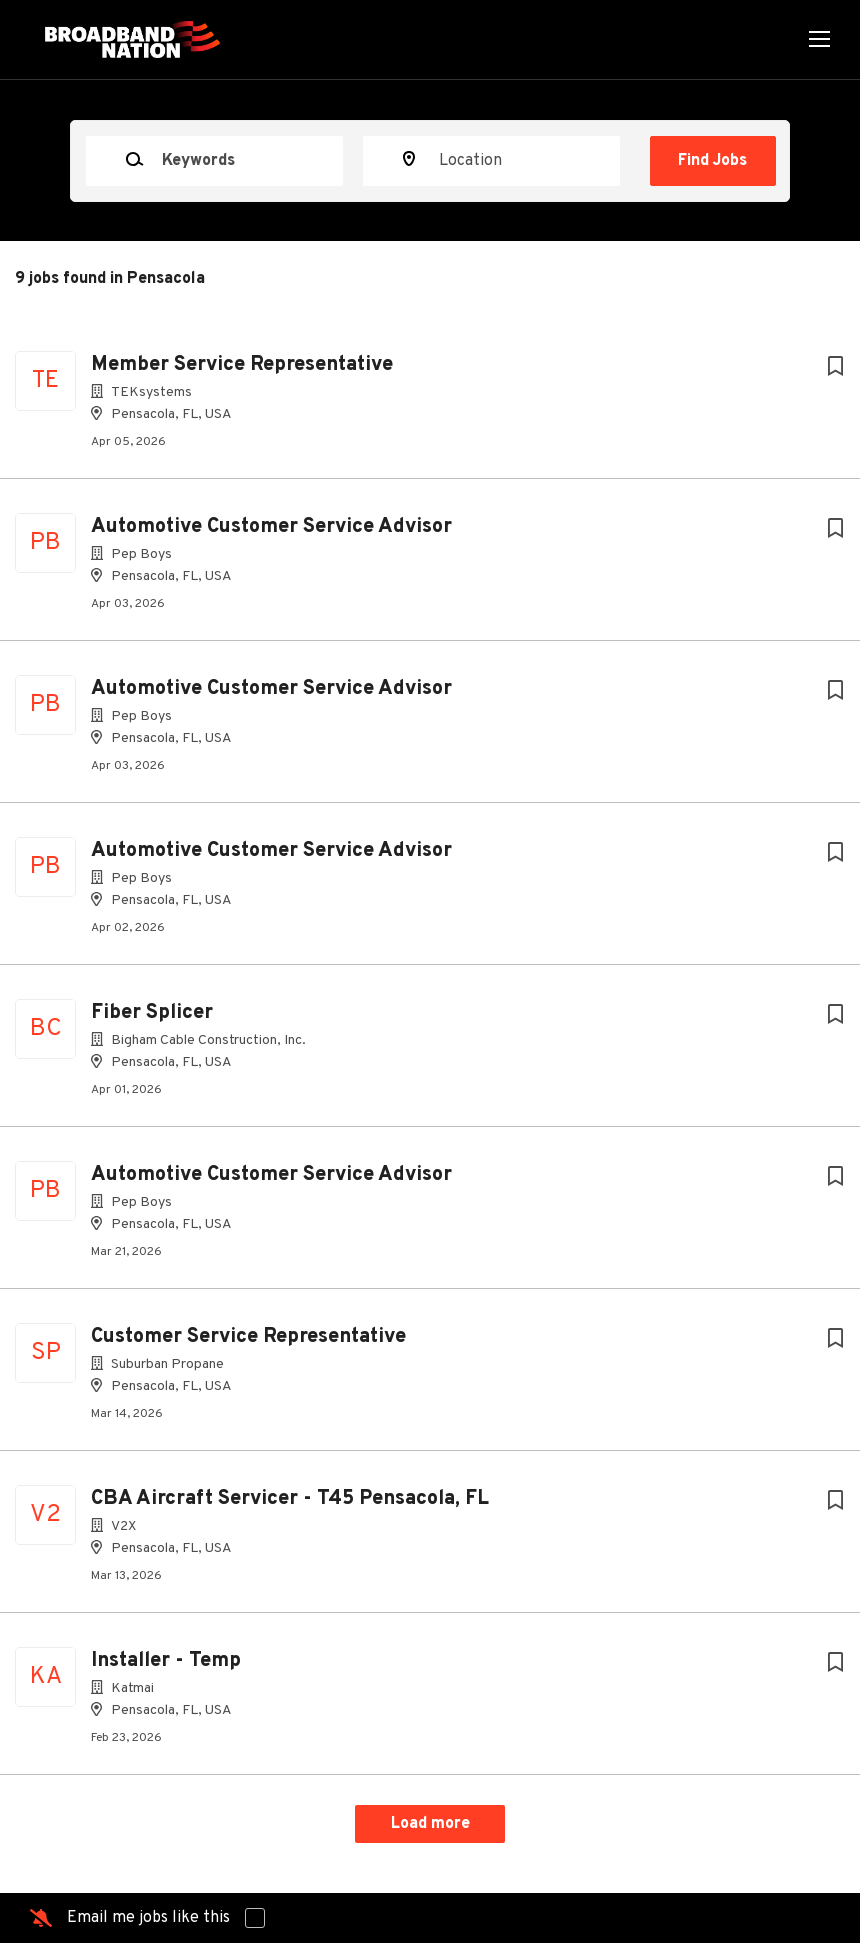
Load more (430, 1824)
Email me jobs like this (148, 1918)
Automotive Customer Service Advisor (271, 527)
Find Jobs (712, 161)
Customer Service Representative (248, 1337)
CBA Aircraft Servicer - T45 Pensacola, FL (290, 1499)
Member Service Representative (242, 365)
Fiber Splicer (152, 1013)
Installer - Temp (166, 1661)
